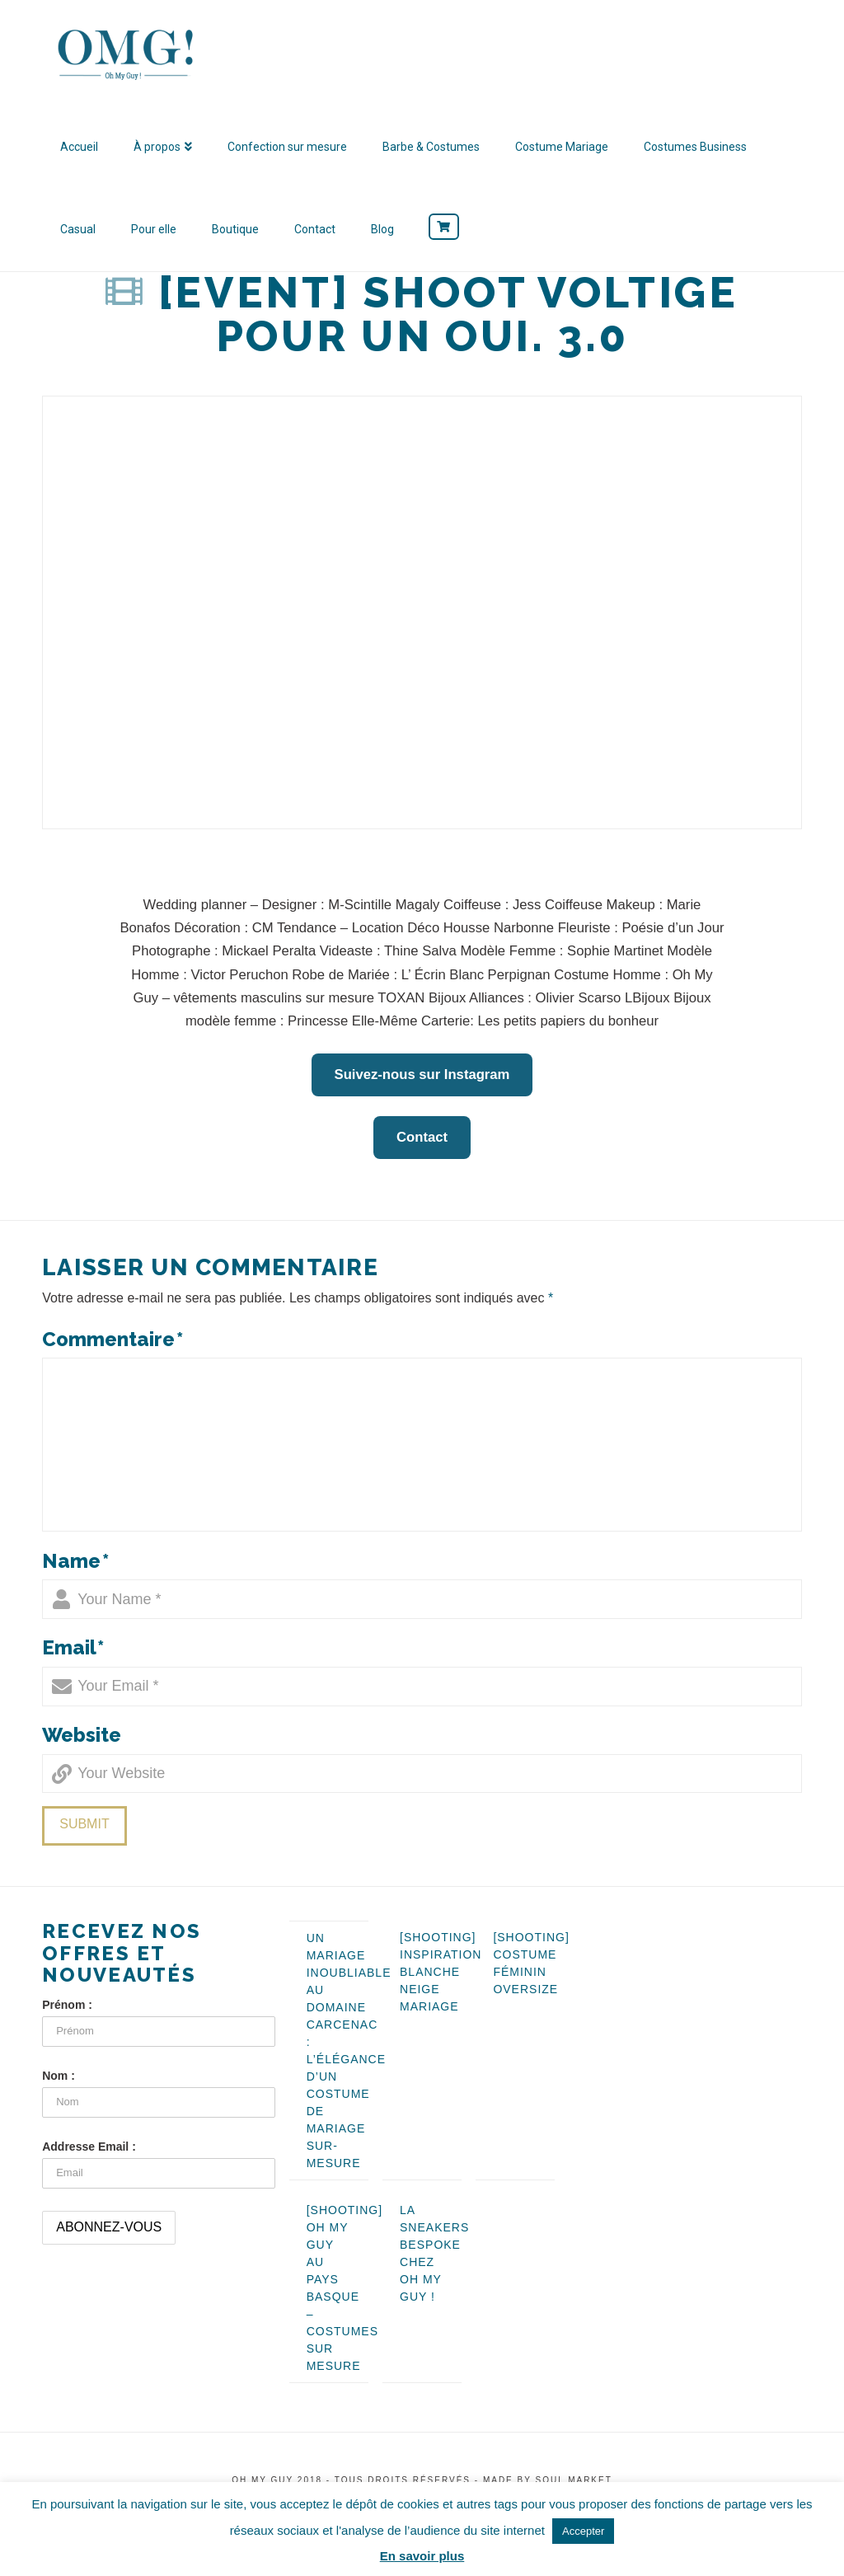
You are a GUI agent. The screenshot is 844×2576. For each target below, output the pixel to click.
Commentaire (112, 1339)
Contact (422, 1137)
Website (81, 1735)
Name (75, 1561)
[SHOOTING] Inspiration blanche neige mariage (440, 1972)
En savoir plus (422, 2556)
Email (73, 1647)
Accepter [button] (583, 2531)
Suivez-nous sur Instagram (422, 1074)
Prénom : (67, 2004)
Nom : (58, 2075)
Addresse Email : (89, 2146)
